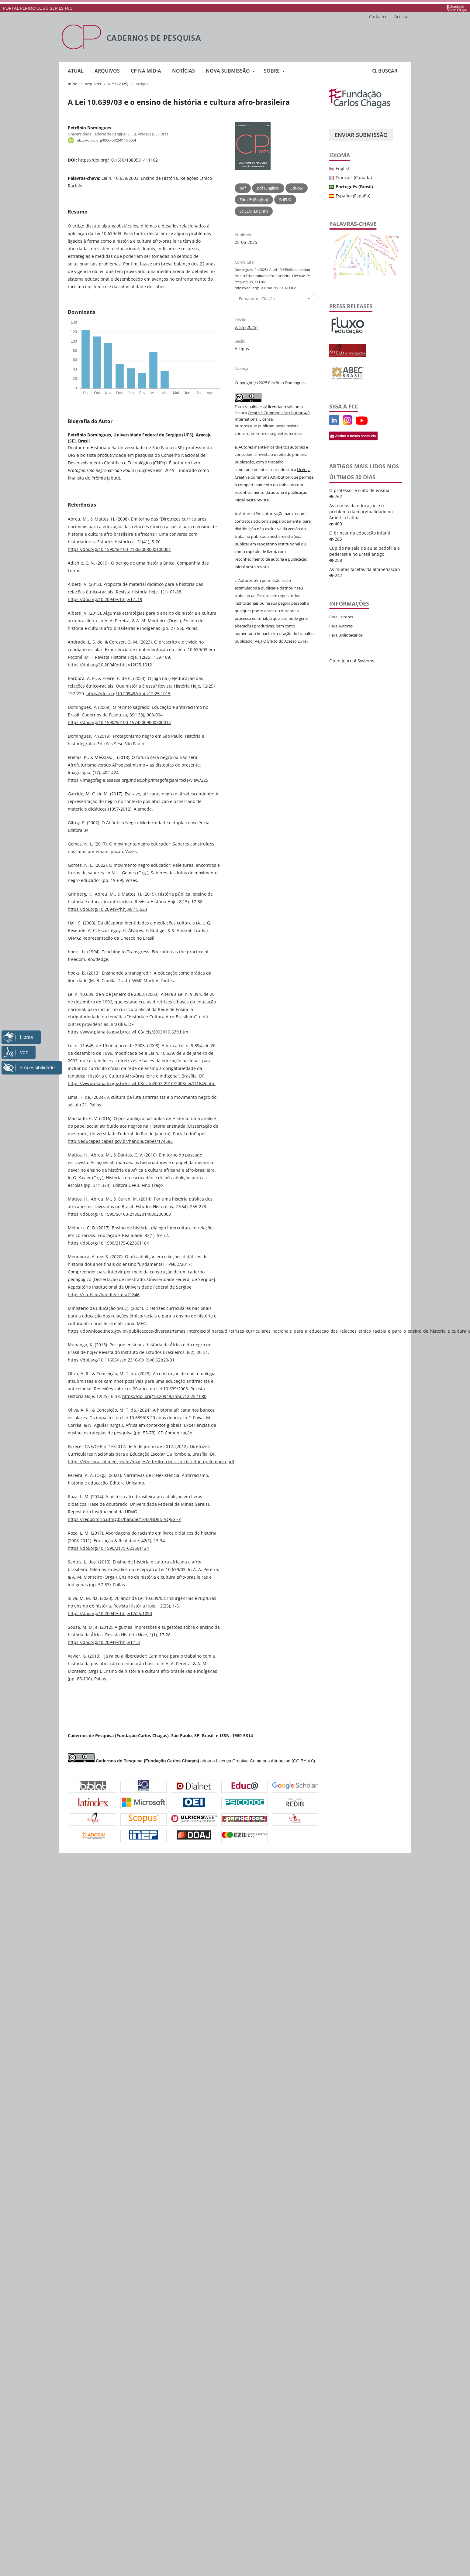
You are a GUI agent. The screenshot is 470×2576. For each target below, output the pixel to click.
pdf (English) (268, 188)
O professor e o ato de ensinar (360, 490)
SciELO (285, 199)
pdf (243, 188)
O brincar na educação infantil (360, 533)
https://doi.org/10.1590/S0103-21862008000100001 (119, 549)
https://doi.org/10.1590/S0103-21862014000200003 (119, 1214)
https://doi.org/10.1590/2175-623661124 (108, 1548)
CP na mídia (146, 70)
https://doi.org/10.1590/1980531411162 (118, 160)
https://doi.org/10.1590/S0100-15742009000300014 (119, 722)
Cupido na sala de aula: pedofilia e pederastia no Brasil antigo (364, 551)
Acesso (401, 16)
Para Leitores (341, 617)
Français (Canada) (354, 177)
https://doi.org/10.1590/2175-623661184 (108, 1243)
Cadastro (378, 16)
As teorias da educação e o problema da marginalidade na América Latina (361, 512)
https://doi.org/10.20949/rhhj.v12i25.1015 (128, 693)
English (343, 168)
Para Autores (341, 626)
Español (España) (353, 196)
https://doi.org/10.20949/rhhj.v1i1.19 (105, 599)
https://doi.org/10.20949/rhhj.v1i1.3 (104, 1642)
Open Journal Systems (351, 661)
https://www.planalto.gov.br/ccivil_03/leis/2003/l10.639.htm (128, 1032)
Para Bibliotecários (346, 635)
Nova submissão (228, 70)
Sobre (272, 70)
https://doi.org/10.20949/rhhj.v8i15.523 (107, 909)
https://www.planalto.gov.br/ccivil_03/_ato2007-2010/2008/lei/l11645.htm (142, 1083)
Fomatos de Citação (257, 298)
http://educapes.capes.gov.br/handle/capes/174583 (120, 1141)
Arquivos (107, 70)
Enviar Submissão (361, 134)
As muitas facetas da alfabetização (364, 569)
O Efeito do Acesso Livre (284, 641)
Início (73, 84)
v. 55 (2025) (118, 84)
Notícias (183, 70)
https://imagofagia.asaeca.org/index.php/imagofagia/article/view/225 (138, 780)
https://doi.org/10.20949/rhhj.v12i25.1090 (110, 1613)
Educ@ (296, 188)
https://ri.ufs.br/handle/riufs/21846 (104, 1294)
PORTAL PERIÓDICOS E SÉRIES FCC (37, 8)
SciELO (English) (254, 211)
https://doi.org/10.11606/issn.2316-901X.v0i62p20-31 (121, 1360)
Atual (76, 70)
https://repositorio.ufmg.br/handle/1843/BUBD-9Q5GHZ (124, 1519)
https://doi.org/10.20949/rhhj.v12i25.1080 (164, 1396)
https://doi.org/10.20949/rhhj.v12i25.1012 (110, 665)
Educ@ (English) (254, 199)
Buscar (384, 70)
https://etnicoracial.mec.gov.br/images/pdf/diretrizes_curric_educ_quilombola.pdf (151, 1461)
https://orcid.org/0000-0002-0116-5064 (106, 140)
